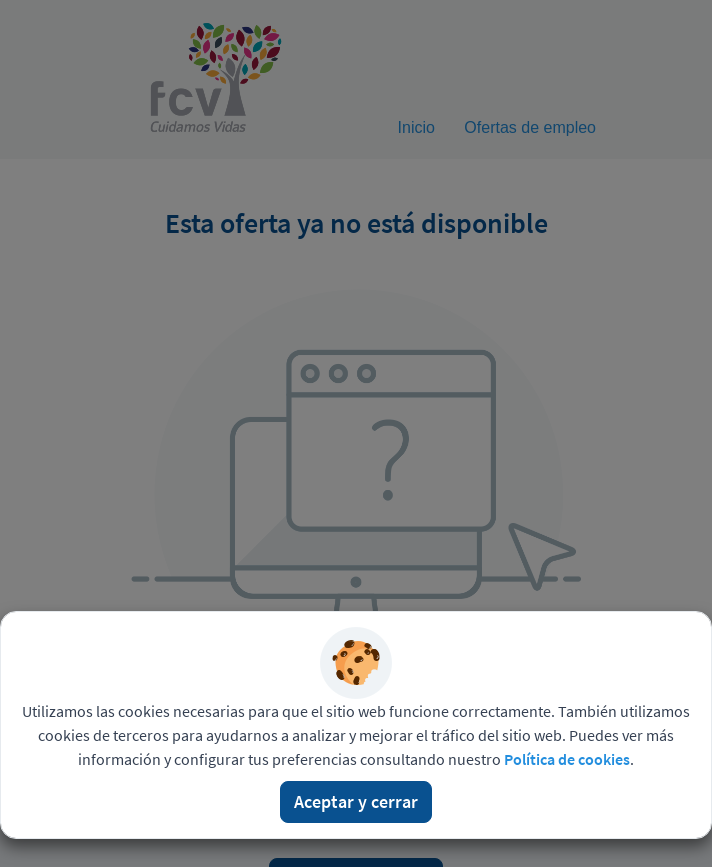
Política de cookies (567, 759)
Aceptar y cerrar (356, 801)
